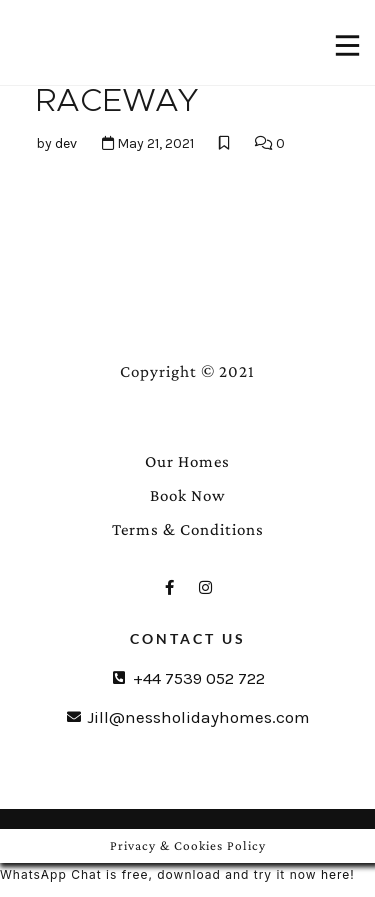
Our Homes (187, 461)
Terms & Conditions (188, 529)
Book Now (188, 495)
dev (66, 143)
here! (338, 874)
